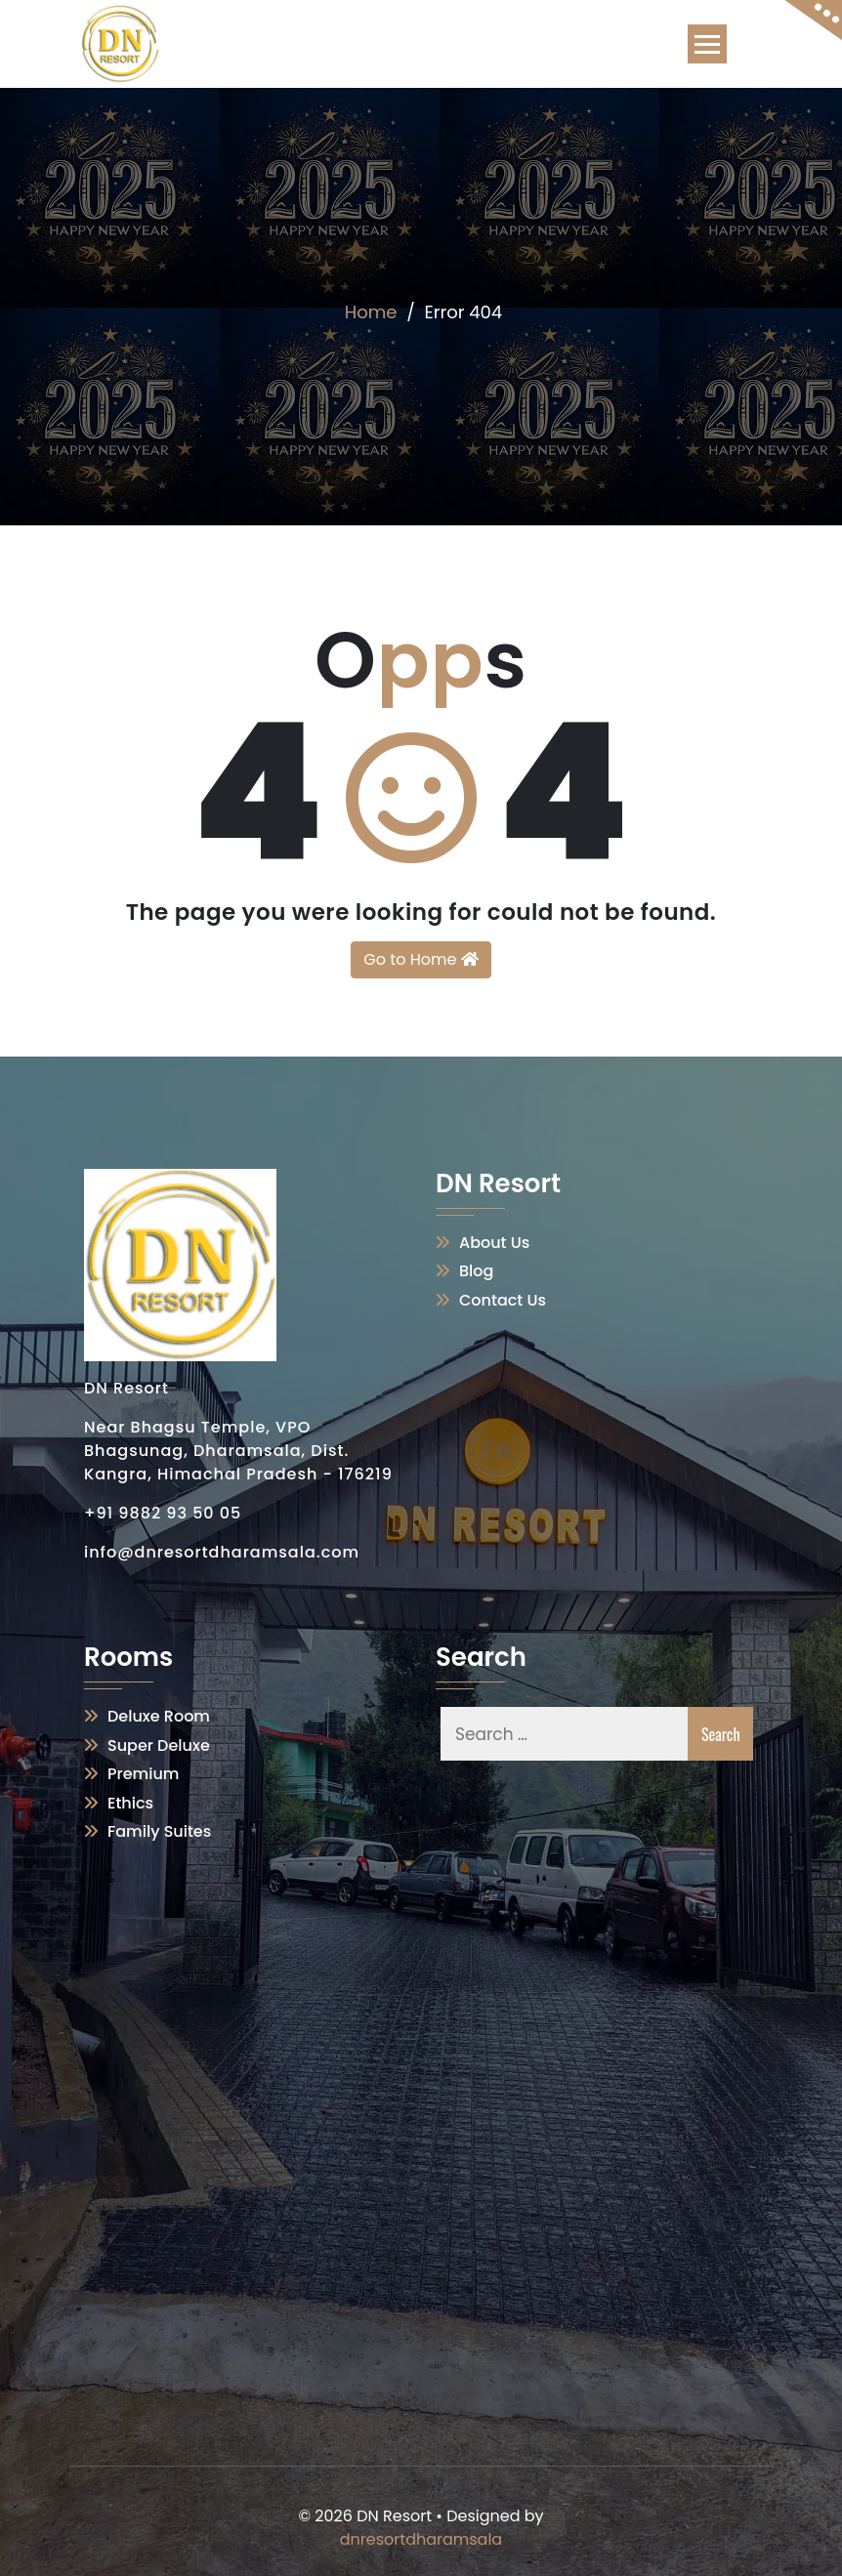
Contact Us (502, 1300)
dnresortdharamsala (421, 2539)
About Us (494, 1242)
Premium (143, 1774)
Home (371, 312)
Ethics (130, 1803)
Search (720, 1734)
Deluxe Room (158, 1716)
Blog (476, 1271)
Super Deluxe (158, 1745)
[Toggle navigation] (707, 43)
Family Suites (159, 1831)
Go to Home (420, 959)
